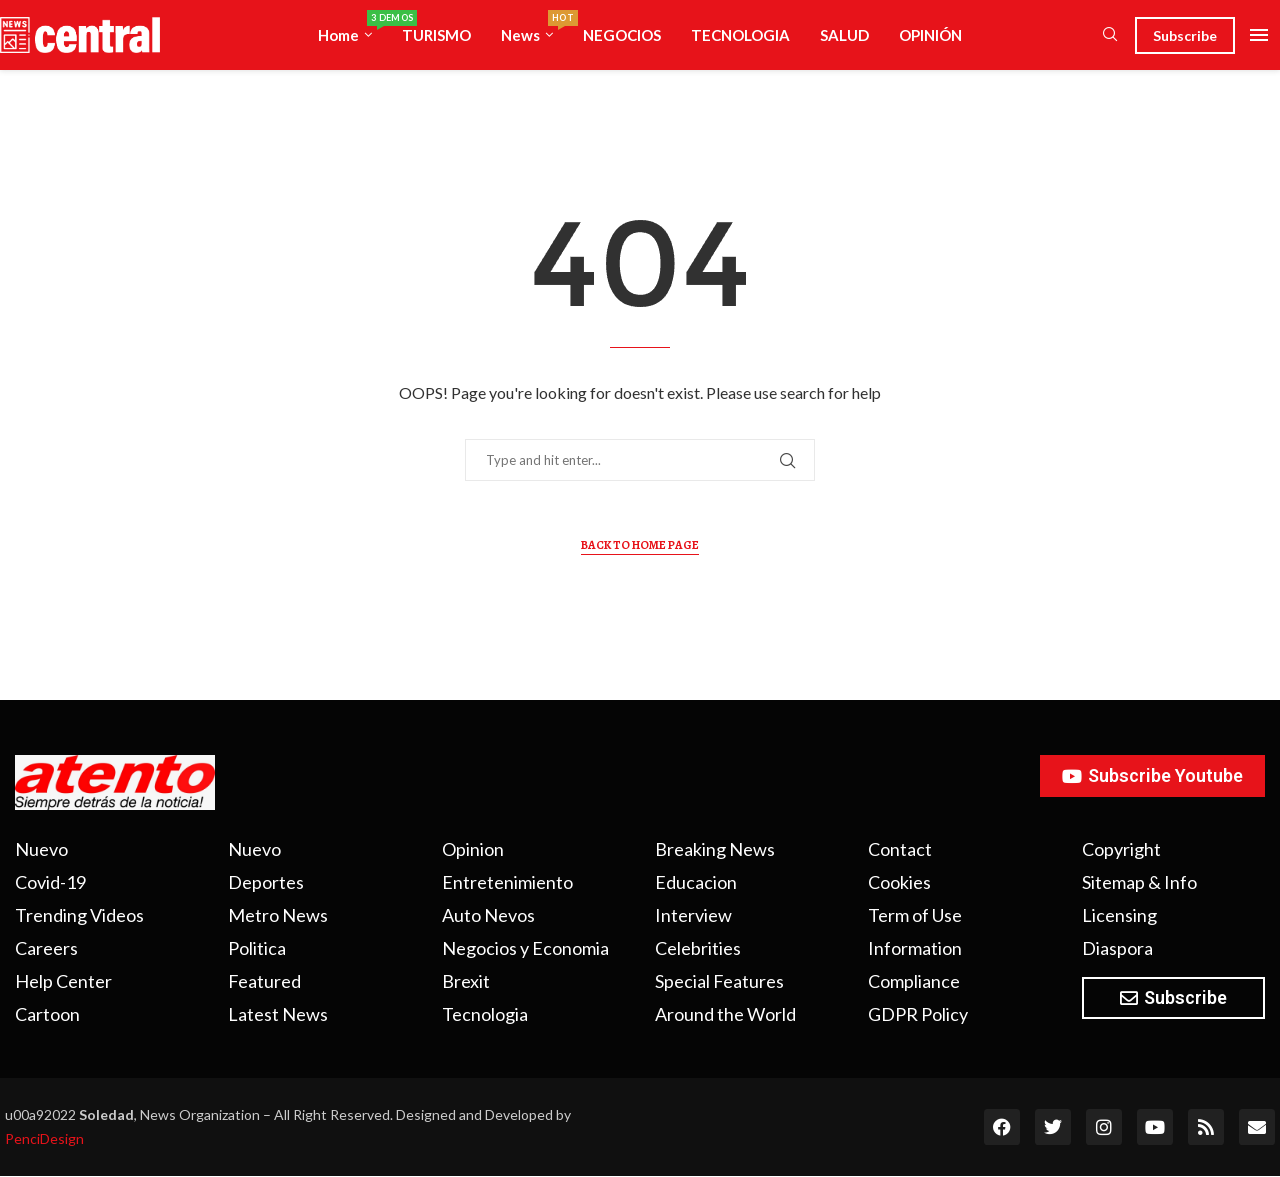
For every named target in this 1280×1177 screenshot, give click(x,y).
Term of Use (915, 915)
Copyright (1121, 849)
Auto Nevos (488, 915)
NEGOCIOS (622, 35)
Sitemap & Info (1139, 882)
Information (915, 948)
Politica (257, 948)
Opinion (473, 849)
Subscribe (1185, 35)
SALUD (844, 35)
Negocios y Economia (525, 948)
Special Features (719, 981)
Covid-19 (50, 882)
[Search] (1110, 35)
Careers (46, 948)
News (534, 27)
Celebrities (698, 948)
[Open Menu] (1259, 35)
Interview (693, 915)
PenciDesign (44, 1138)
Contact (900, 849)
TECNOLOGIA (740, 35)
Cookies (899, 882)
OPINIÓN (930, 35)
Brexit (466, 981)
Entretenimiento (507, 882)
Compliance (914, 981)
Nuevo (41, 849)
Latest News (278, 1014)
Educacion (696, 882)
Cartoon (47, 1014)
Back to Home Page (640, 545)
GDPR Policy (918, 1014)
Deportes (266, 882)
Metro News (278, 915)
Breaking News (715, 849)
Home (352, 27)
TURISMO (436, 35)
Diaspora (1117, 948)
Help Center (63, 981)
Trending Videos (79, 915)
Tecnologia (485, 1014)
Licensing (1119, 915)
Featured (264, 981)
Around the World (725, 1014)
